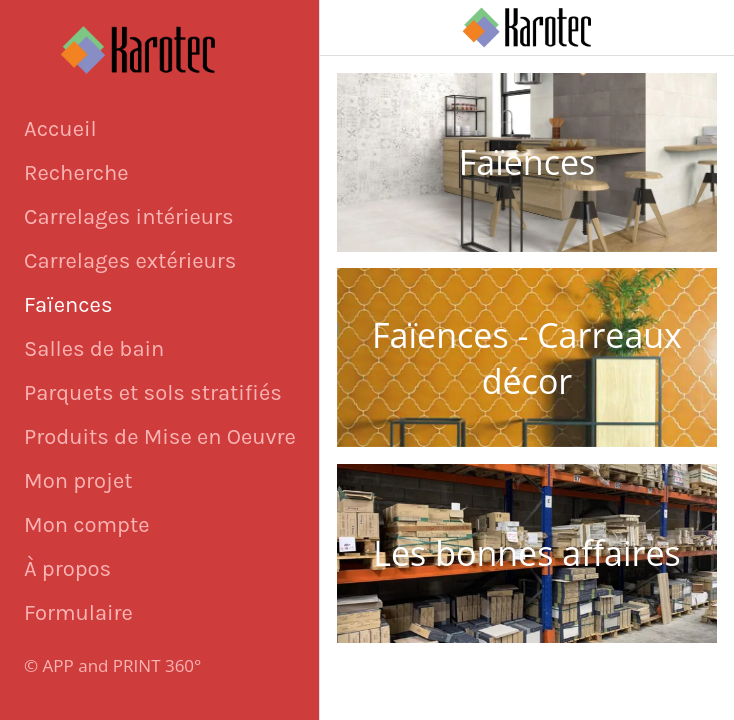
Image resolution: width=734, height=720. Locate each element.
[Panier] (656, 28)
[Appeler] (706, 28)
